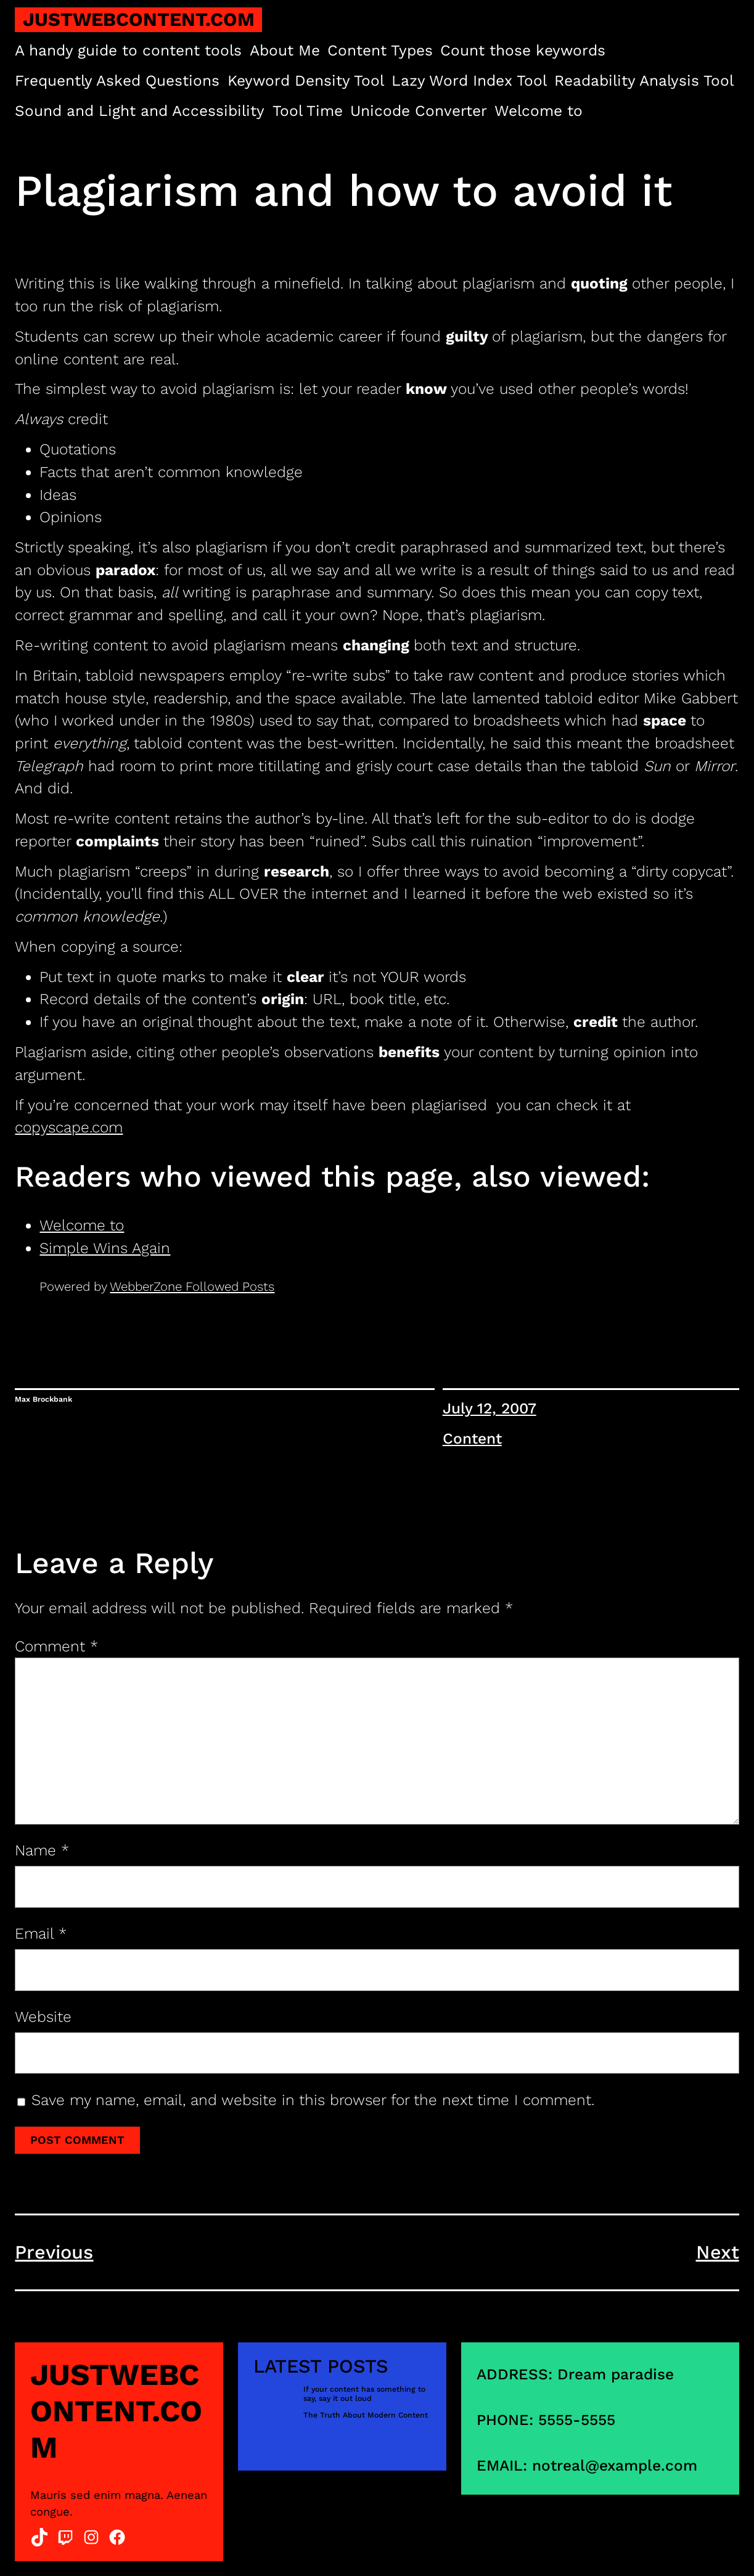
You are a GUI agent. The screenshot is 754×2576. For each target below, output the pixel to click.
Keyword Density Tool (305, 80)
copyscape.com (69, 1127)
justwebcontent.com (139, 19)
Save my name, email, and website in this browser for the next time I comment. (312, 2100)
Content (472, 1438)
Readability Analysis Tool (644, 80)
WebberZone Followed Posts (192, 1286)
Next (717, 2252)
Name (42, 1850)
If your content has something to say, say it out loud (364, 2394)
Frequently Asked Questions (117, 80)
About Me (285, 50)
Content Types (380, 50)
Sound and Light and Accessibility (139, 111)
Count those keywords (522, 50)
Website (43, 2017)
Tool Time (308, 111)
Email (41, 1933)
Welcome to (538, 111)
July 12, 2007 (489, 1408)
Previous (54, 2252)
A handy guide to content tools (128, 50)
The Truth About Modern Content (365, 2415)
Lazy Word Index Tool (469, 80)
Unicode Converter (418, 111)
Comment (56, 1646)
